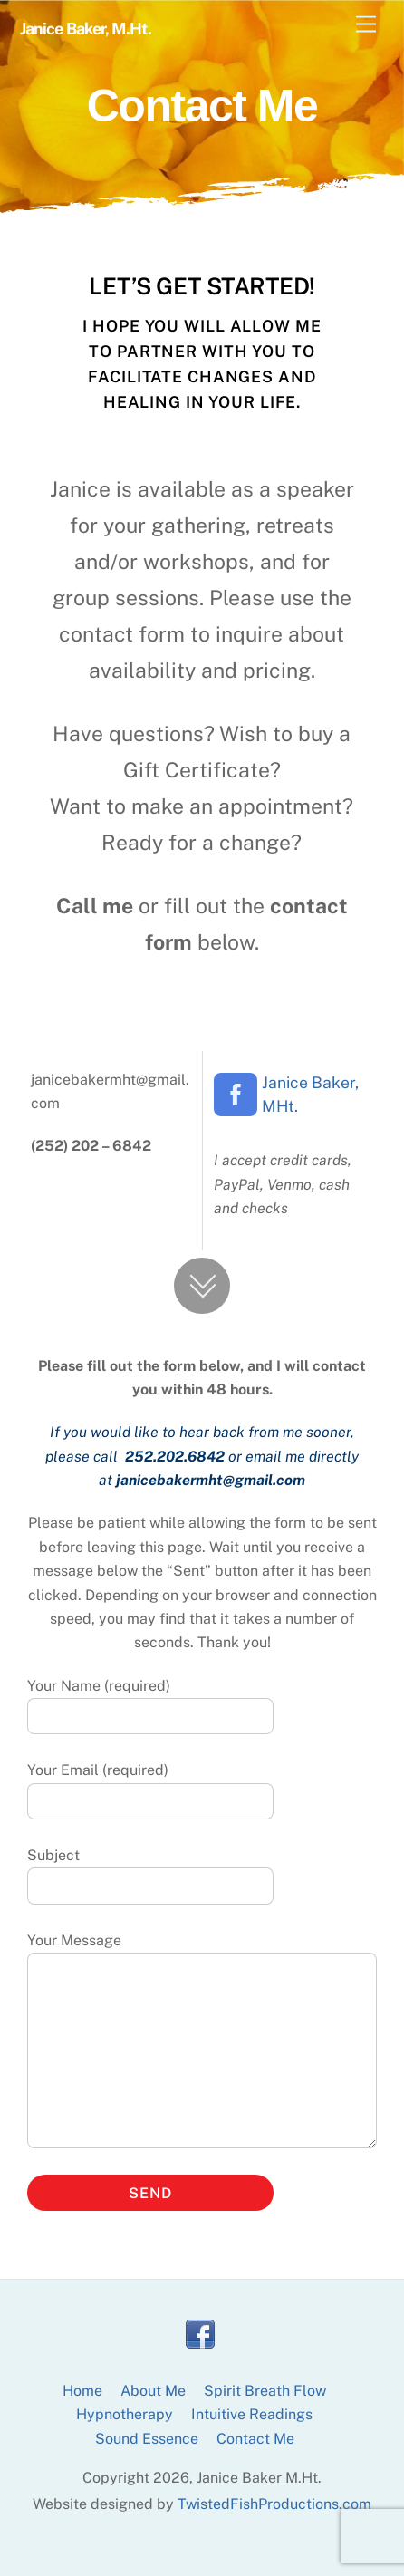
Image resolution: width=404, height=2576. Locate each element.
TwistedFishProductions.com (274, 2504)
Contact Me (255, 2438)
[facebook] (200, 2334)
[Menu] (366, 25)
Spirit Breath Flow (265, 2390)
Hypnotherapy (124, 2414)
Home (82, 2390)
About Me (153, 2390)
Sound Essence (146, 2438)
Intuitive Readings (252, 2414)
